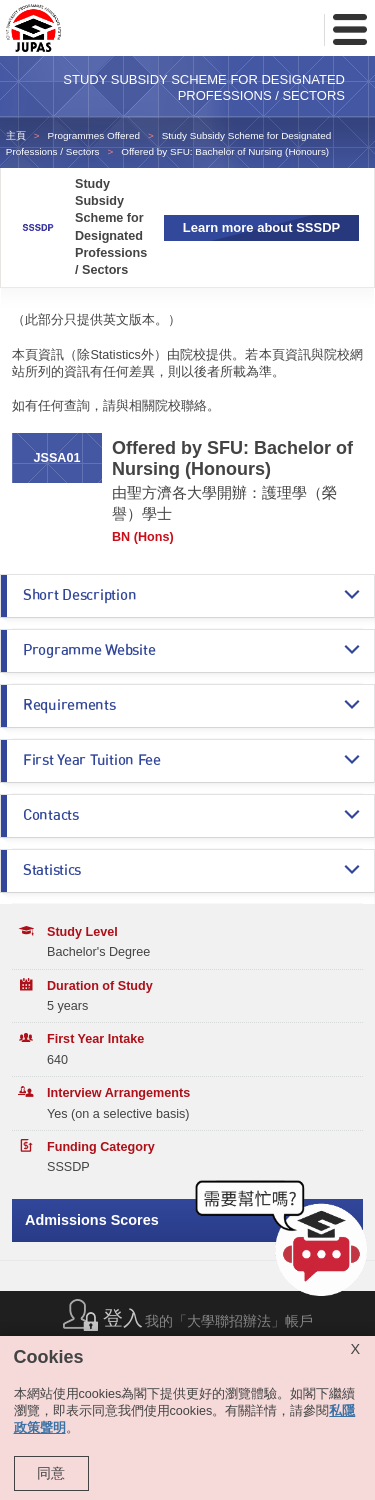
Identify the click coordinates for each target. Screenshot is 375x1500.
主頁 (16, 135)
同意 (51, 1473)
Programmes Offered (94, 135)
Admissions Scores (92, 1220)
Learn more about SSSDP (261, 227)
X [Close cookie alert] (355, 1349)
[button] (285, 1242)
